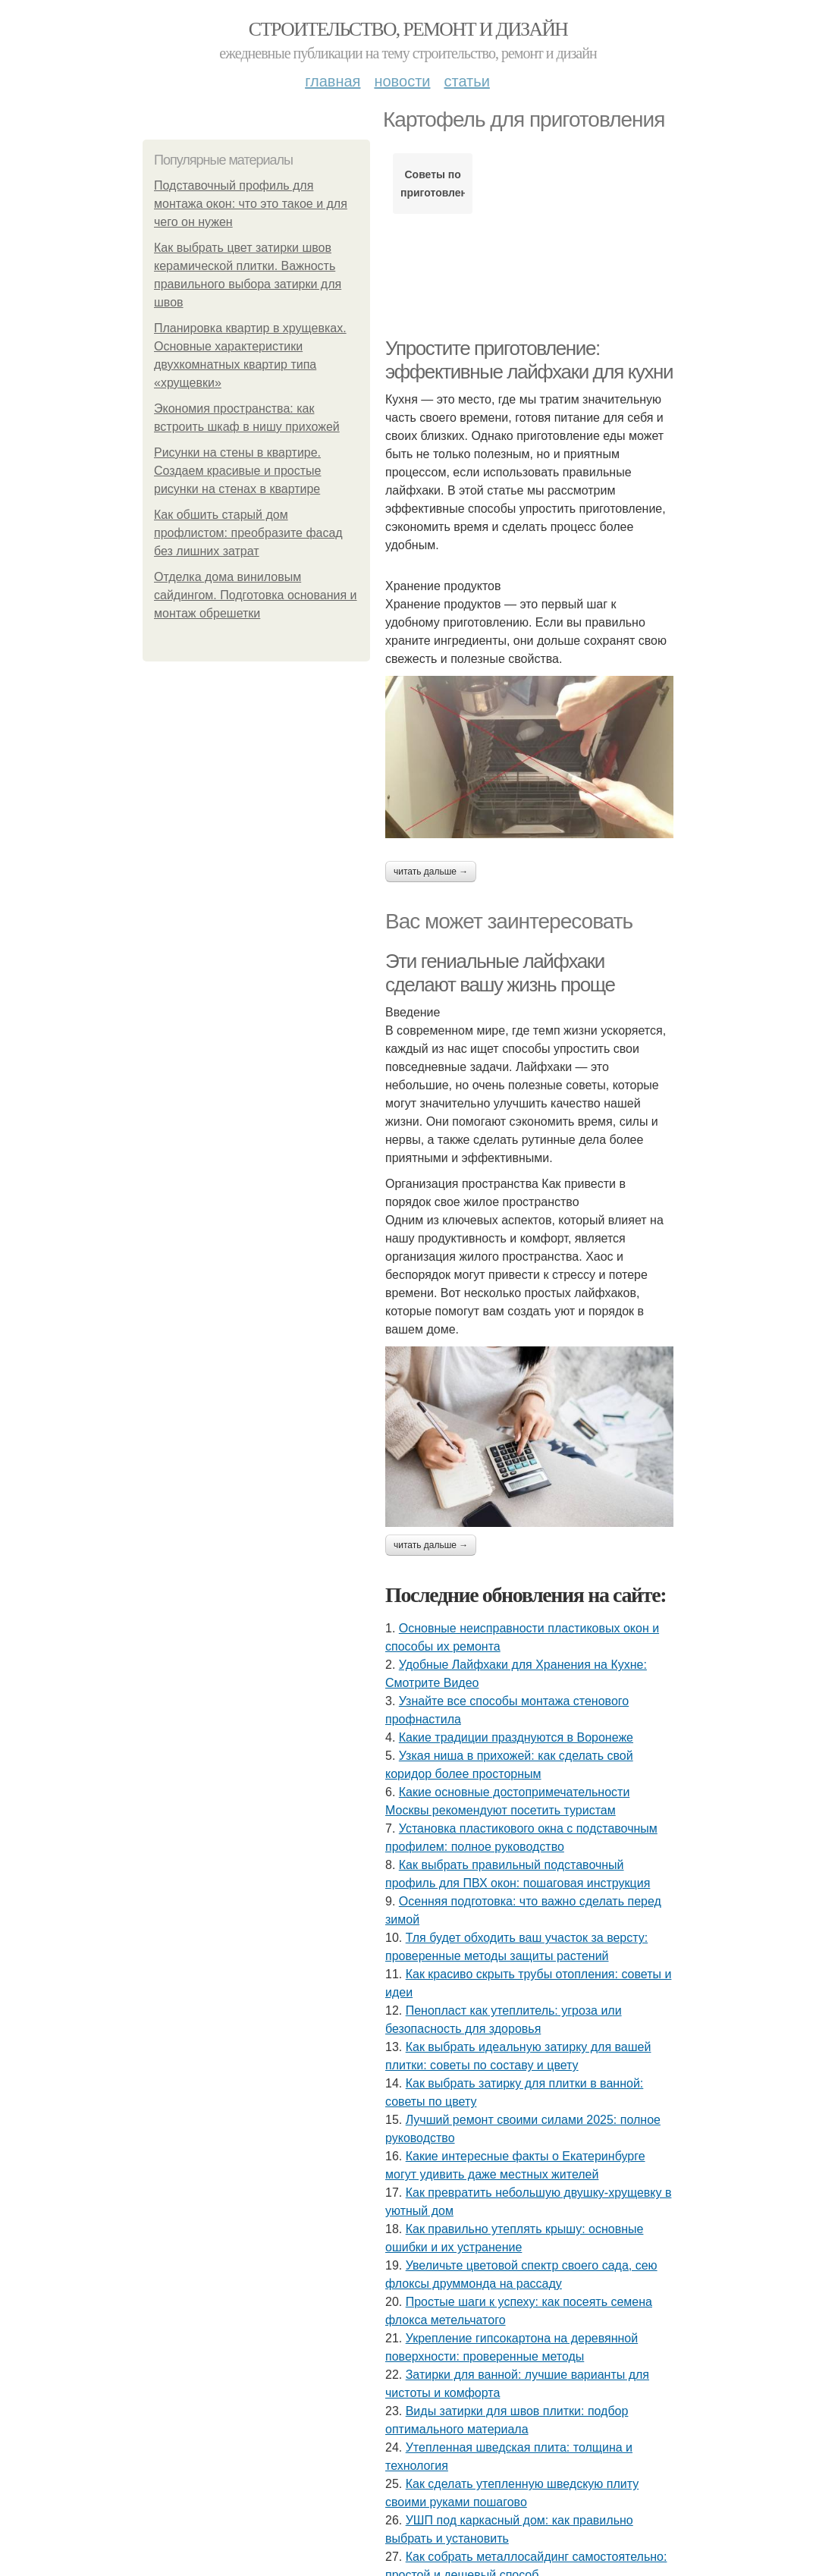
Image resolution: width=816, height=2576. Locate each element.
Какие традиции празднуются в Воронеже (516, 1737)
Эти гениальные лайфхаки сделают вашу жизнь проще (499, 973)
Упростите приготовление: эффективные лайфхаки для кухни (529, 360)
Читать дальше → (431, 871)
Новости (402, 81)
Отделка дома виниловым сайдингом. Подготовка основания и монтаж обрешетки (255, 595)
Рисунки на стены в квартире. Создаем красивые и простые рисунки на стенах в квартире (237, 470)
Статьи (466, 81)
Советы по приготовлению (432, 183)
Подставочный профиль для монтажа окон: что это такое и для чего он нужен (250, 203)
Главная (332, 81)
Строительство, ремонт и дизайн (408, 29)
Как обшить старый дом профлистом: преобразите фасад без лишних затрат (248, 533)
